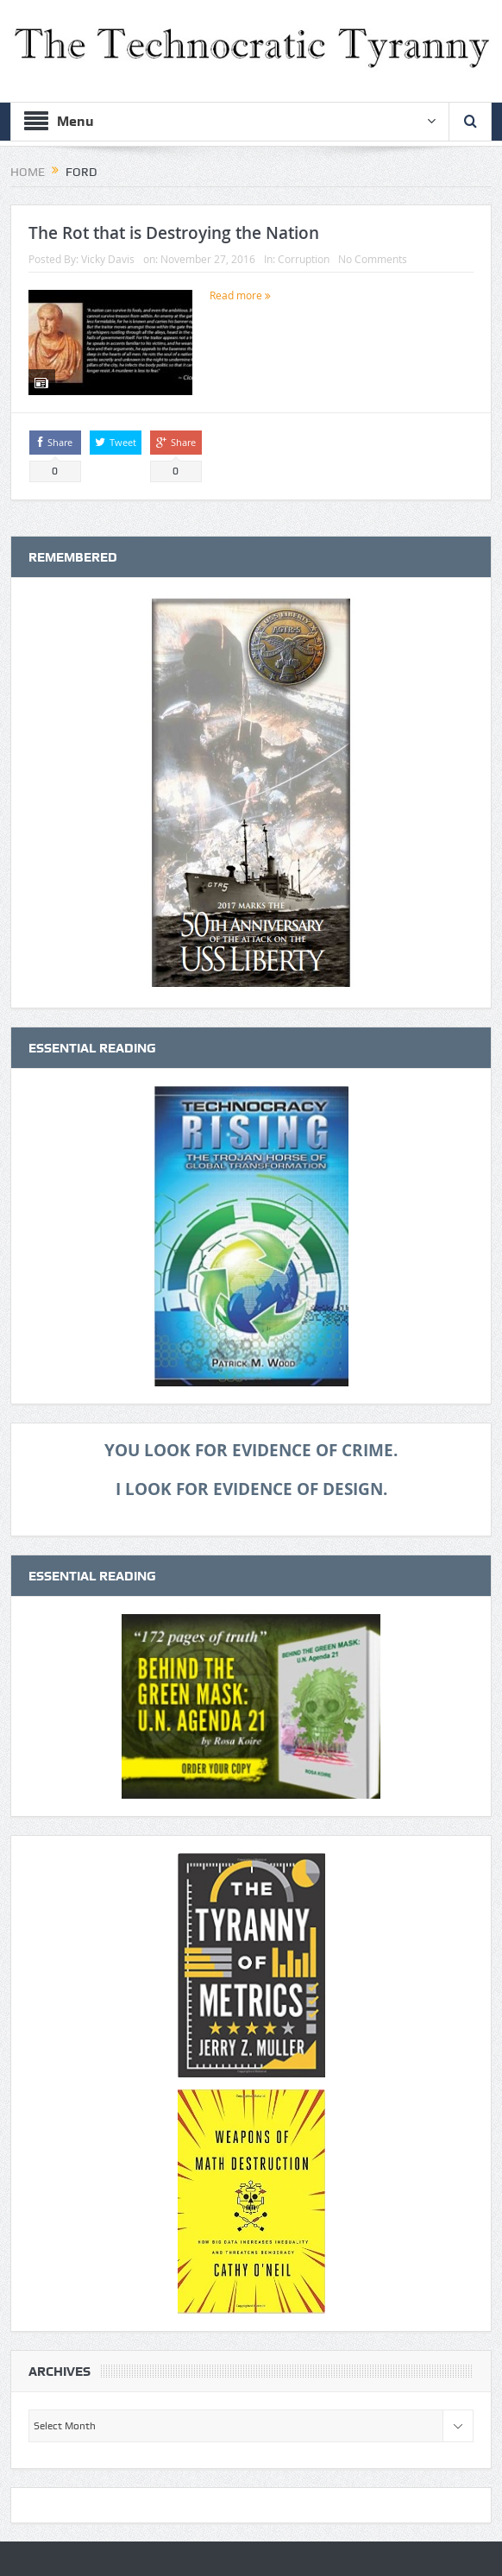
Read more (240, 295)
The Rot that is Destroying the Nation (173, 233)
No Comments (372, 259)
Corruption (303, 259)
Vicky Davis (108, 259)
